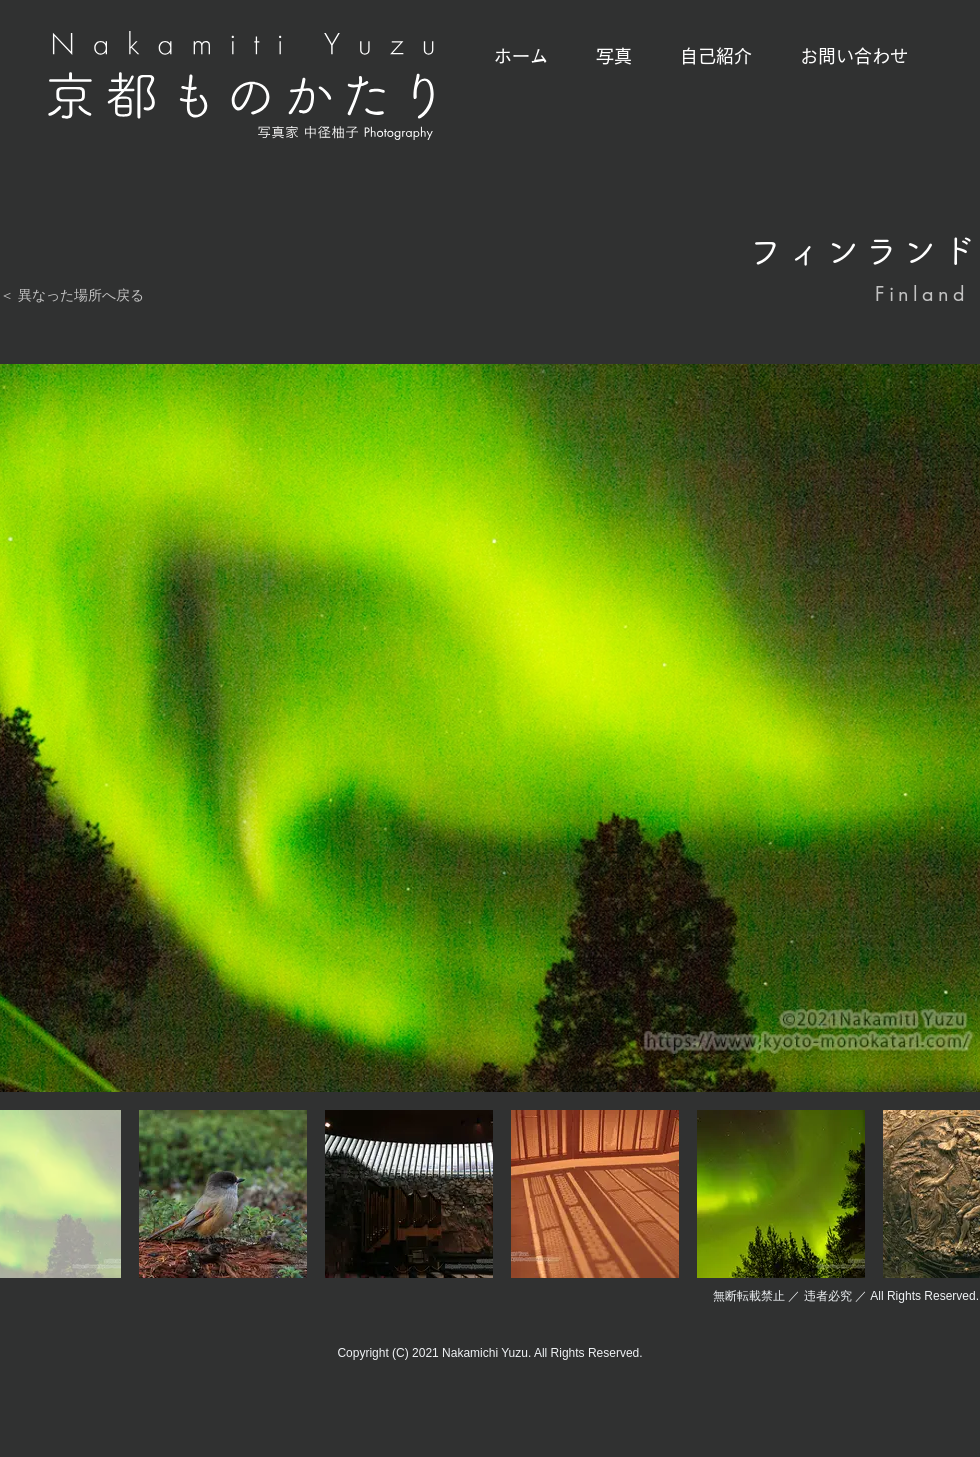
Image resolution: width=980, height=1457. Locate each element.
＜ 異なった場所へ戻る (72, 295)
